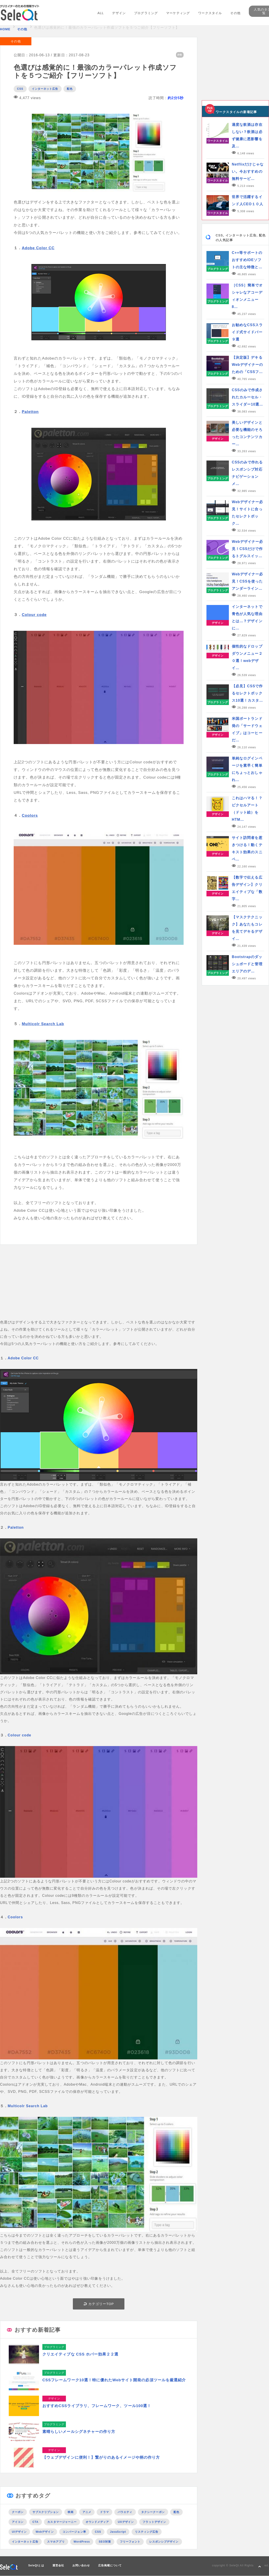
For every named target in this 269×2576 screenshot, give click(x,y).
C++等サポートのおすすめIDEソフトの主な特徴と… (247, 260)
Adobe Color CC (38, 248)
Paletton (30, 412)
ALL (101, 13)
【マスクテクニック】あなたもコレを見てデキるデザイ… (247, 928)
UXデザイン (126, 2522)
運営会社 (58, 2565)
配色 (70, 88)
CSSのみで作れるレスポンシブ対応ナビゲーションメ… (247, 473)
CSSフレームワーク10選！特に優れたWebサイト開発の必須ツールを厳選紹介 (114, 2380)
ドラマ (104, 2512)
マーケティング (178, 13)
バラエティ (125, 2512)
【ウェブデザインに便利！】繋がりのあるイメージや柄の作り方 (101, 2457)
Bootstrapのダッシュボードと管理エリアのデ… (247, 964)
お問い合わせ (81, 2565)
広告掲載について (110, 2565)
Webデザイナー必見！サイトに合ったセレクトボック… (247, 512)
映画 (71, 2512)
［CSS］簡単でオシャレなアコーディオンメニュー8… (247, 296)
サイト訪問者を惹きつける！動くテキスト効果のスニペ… (247, 848)
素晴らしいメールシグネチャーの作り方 (78, 2432)
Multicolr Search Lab (43, 1024)
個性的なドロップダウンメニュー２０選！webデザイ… (247, 657)
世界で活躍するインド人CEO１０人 (247, 200)
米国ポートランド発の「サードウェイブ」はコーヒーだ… (247, 729)
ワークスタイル (210, 13)
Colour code (34, 615)
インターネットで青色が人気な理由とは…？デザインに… (247, 617)
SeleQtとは (36, 2565)
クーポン (18, 2512)
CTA (36, 2522)
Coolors (30, 815)
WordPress (82, 2541)
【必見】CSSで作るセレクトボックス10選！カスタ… (247, 693)
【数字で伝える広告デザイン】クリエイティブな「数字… (247, 888)
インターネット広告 (45, 88)
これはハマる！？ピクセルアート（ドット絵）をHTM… (247, 808)
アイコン (18, 2522)
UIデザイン (19, 2531)
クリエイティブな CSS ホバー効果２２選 (80, 2354)
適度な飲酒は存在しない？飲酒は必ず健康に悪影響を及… (247, 135)
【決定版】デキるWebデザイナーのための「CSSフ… (247, 365)
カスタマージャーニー (62, 2522)
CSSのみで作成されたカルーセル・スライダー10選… (247, 397)
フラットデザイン (154, 2522)
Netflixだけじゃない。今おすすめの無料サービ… (248, 171)
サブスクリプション (46, 2512)
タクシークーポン (153, 2512)
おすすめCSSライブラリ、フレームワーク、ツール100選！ (96, 2406)
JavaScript (118, 2531)
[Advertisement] (98, 1287)
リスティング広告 (146, 2531)
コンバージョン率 (74, 2531)
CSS (20, 88)
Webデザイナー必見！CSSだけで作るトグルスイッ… (247, 549)
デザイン (119, 13)
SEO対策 (105, 2541)
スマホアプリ (56, 2541)
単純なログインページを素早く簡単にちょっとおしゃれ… (247, 769)
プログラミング (146, 13)
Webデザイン (45, 2531)
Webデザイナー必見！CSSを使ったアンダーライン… (247, 581)
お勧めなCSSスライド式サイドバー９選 (247, 332)
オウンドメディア (97, 2522)
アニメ (86, 2512)
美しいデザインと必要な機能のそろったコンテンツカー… (247, 433)
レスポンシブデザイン (164, 2541)
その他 (235, 13)
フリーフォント (130, 2541)
